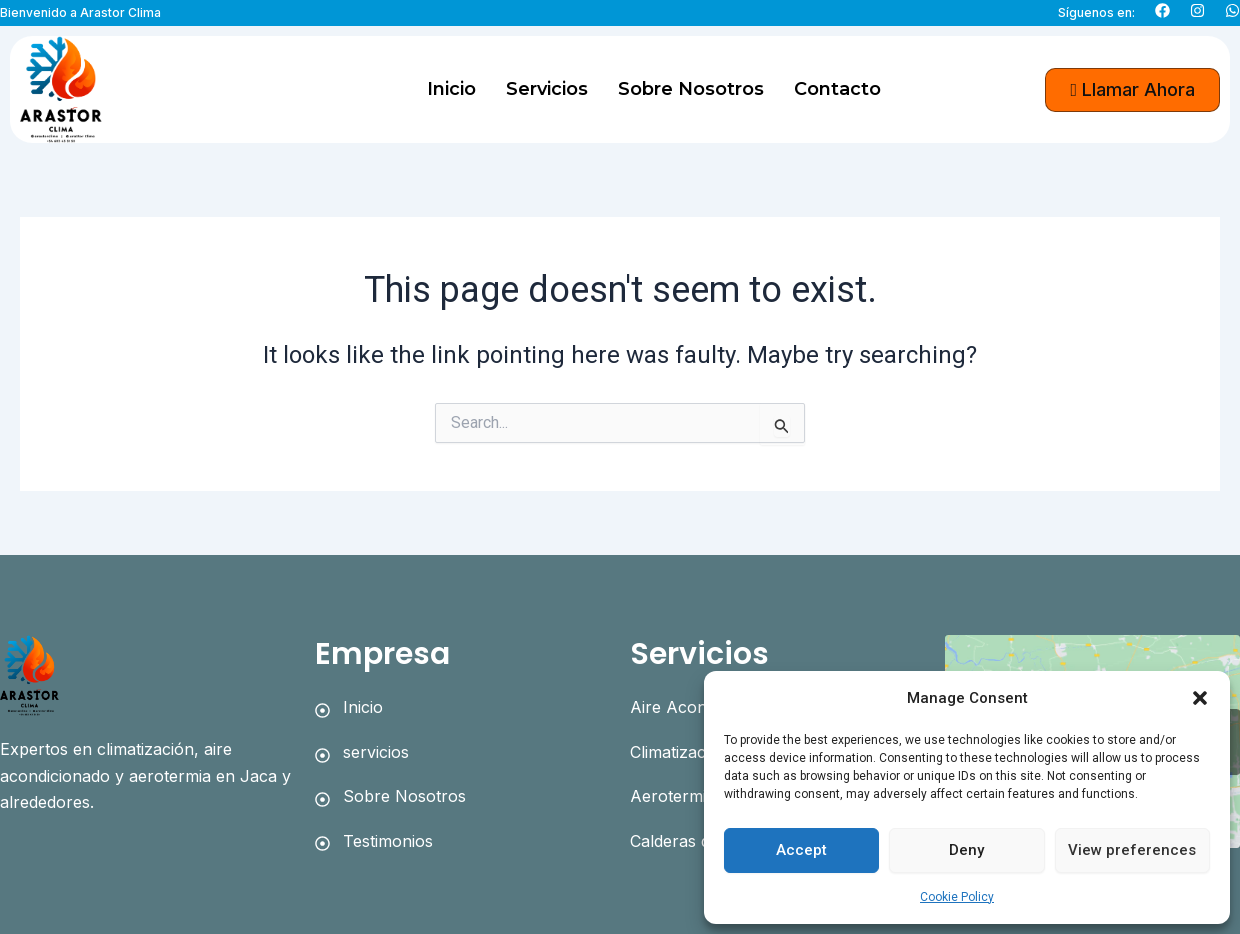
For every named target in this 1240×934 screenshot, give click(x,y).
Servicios (547, 89)
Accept (801, 850)
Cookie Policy (957, 897)
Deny (966, 850)
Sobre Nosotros (691, 89)
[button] (1200, 698)
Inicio (451, 89)
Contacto (837, 89)
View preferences (1132, 850)
